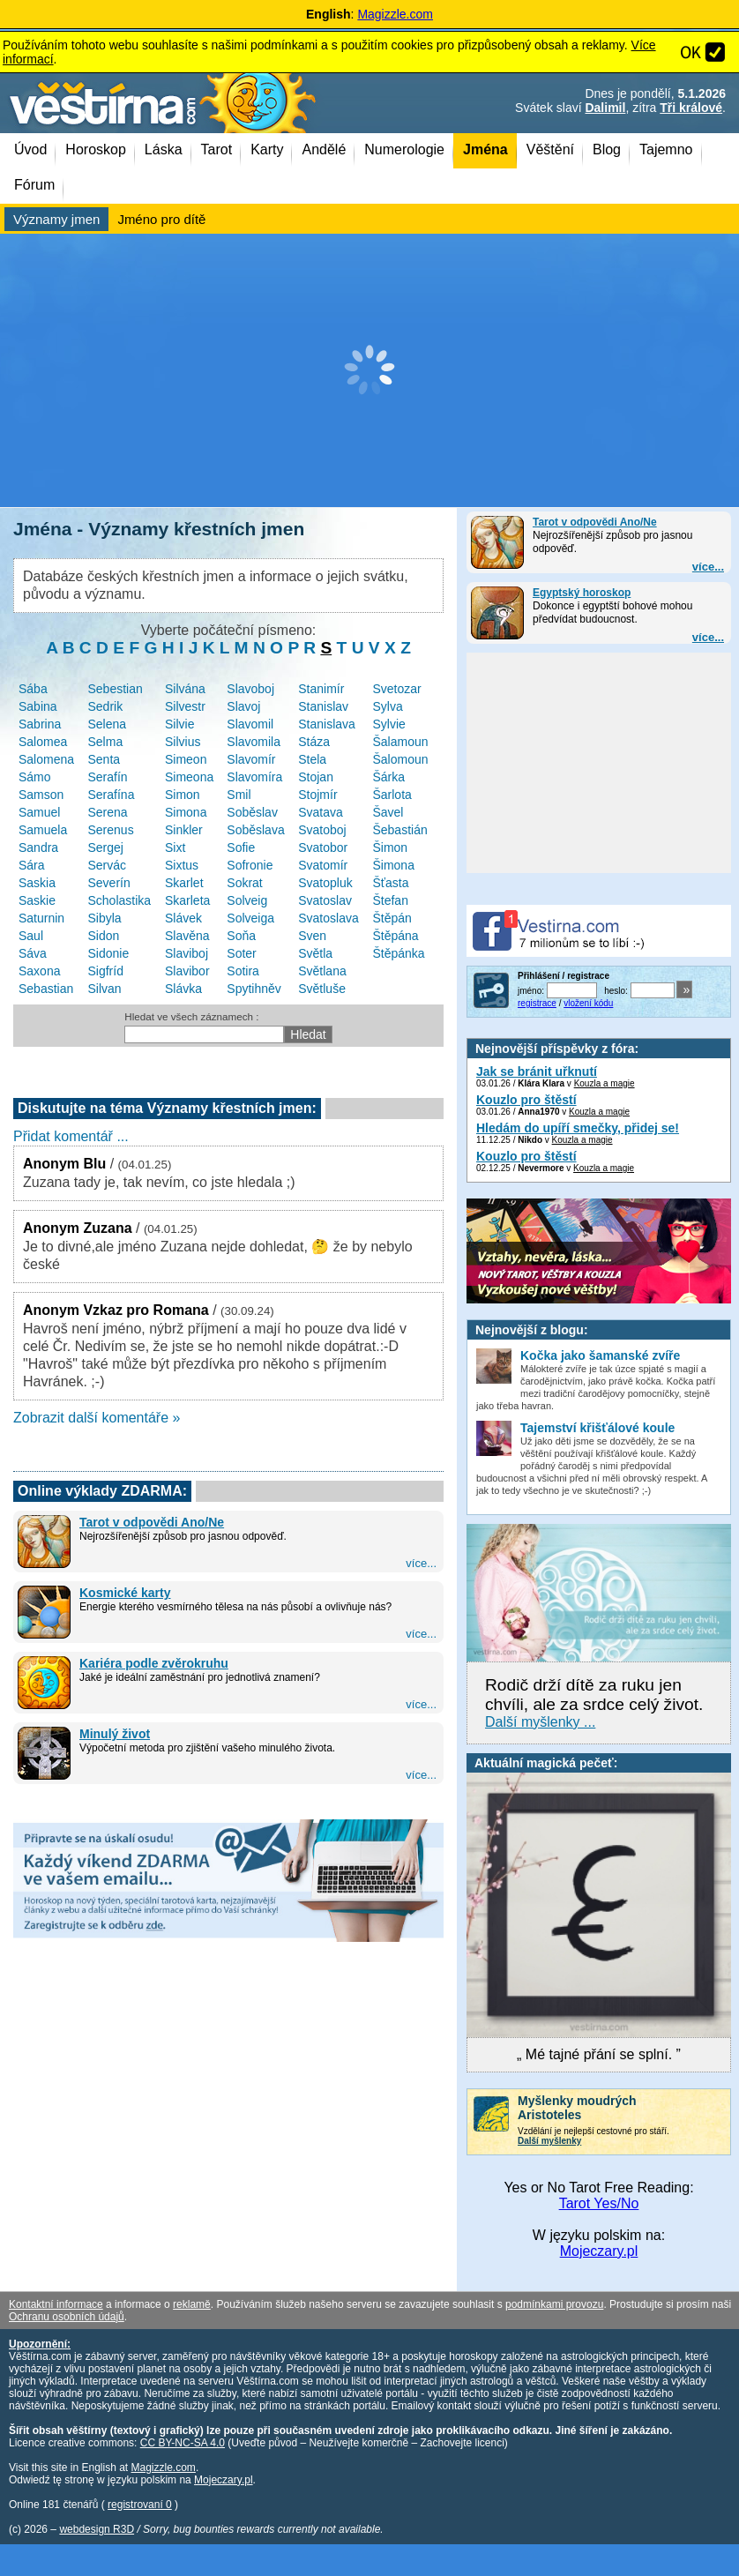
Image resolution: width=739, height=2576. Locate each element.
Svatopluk (325, 883)
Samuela (43, 830)
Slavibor (187, 971)
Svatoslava (328, 918)
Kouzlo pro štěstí (526, 1100)
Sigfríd (105, 971)
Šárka (388, 777)
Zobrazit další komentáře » (96, 1417)
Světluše (322, 989)
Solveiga (250, 918)
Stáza (314, 742)
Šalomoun (400, 759)
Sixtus (181, 865)
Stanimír (321, 689)
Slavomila (253, 742)
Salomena (46, 759)
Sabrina (40, 724)
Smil (238, 795)
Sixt (175, 847)
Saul (31, 936)
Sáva (33, 953)
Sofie (241, 847)
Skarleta (187, 900)
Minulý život (114, 1734)
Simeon (185, 759)
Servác (107, 865)
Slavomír (251, 759)
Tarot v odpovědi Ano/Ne (595, 522)
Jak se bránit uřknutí (536, 1071)
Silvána (185, 689)
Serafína (111, 795)
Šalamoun (400, 742)
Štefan (389, 900)
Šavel (387, 812)
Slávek (183, 918)
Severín (109, 883)
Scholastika (120, 900)
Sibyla (105, 918)
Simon (182, 795)
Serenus (111, 830)
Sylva (387, 706)
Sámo (35, 777)
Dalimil (605, 108)
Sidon (104, 936)
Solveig (247, 900)
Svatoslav (325, 900)
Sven (312, 936)
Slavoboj (250, 689)
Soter (241, 953)
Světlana (322, 971)
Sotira (243, 971)
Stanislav (323, 706)
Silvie (179, 724)
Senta (104, 759)
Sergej (105, 847)
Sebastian (46, 989)
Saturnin (41, 918)
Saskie (37, 900)
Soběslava (255, 830)
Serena (108, 812)
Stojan (315, 777)
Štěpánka (398, 953)
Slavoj (243, 706)
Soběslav (252, 812)
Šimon (389, 847)
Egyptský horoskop (582, 592)
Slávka (183, 989)
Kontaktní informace (56, 2304)
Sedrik (105, 706)
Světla (315, 953)
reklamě (192, 2304)
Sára (32, 865)
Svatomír (322, 865)
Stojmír (317, 795)
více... (708, 566)
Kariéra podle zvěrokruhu (153, 1663)
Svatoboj (322, 830)
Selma (105, 742)
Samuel (39, 812)
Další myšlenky (549, 2141)
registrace (537, 1003)
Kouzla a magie (604, 1083)
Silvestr (185, 706)
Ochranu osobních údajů (66, 2317)
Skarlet (184, 883)
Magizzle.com (395, 14)
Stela (312, 759)
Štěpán (391, 918)
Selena (107, 724)
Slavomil (250, 724)
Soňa (241, 936)
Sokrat (244, 883)
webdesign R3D (96, 2529)
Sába (33, 689)
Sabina (38, 706)
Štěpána (395, 936)
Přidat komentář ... (71, 1136)
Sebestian (115, 689)
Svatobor (322, 847)
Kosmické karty (125, 1593)
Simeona (189, 777)
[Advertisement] (369, 370)
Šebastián (399, 830)
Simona (185, 812)
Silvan (105, 989)
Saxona (39, 971)
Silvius (182, 742)
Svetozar (396, 689)
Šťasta (390, 883)
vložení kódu (588, 1003)
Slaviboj (186, 953)
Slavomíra (254, 777)
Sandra (38, 847)
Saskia (37, 883)
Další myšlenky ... (540, 1721)
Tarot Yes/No (599, 2203)
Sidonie (109, 953)
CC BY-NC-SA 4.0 (182, 2443)
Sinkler (184, 830)
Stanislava (326, 724)
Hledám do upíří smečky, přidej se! (577, 1128)
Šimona (393, 865)
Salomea (43, 742)
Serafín (108, 777)
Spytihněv (253, 989)
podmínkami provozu (554, 2304)
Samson (41, 795)
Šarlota (391, 795)
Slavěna (187, 936)
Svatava (320, 812)
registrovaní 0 (140, 2504)
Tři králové (691, 108)
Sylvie (388, 724)
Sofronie (249, 865)
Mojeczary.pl (599, 2251)
